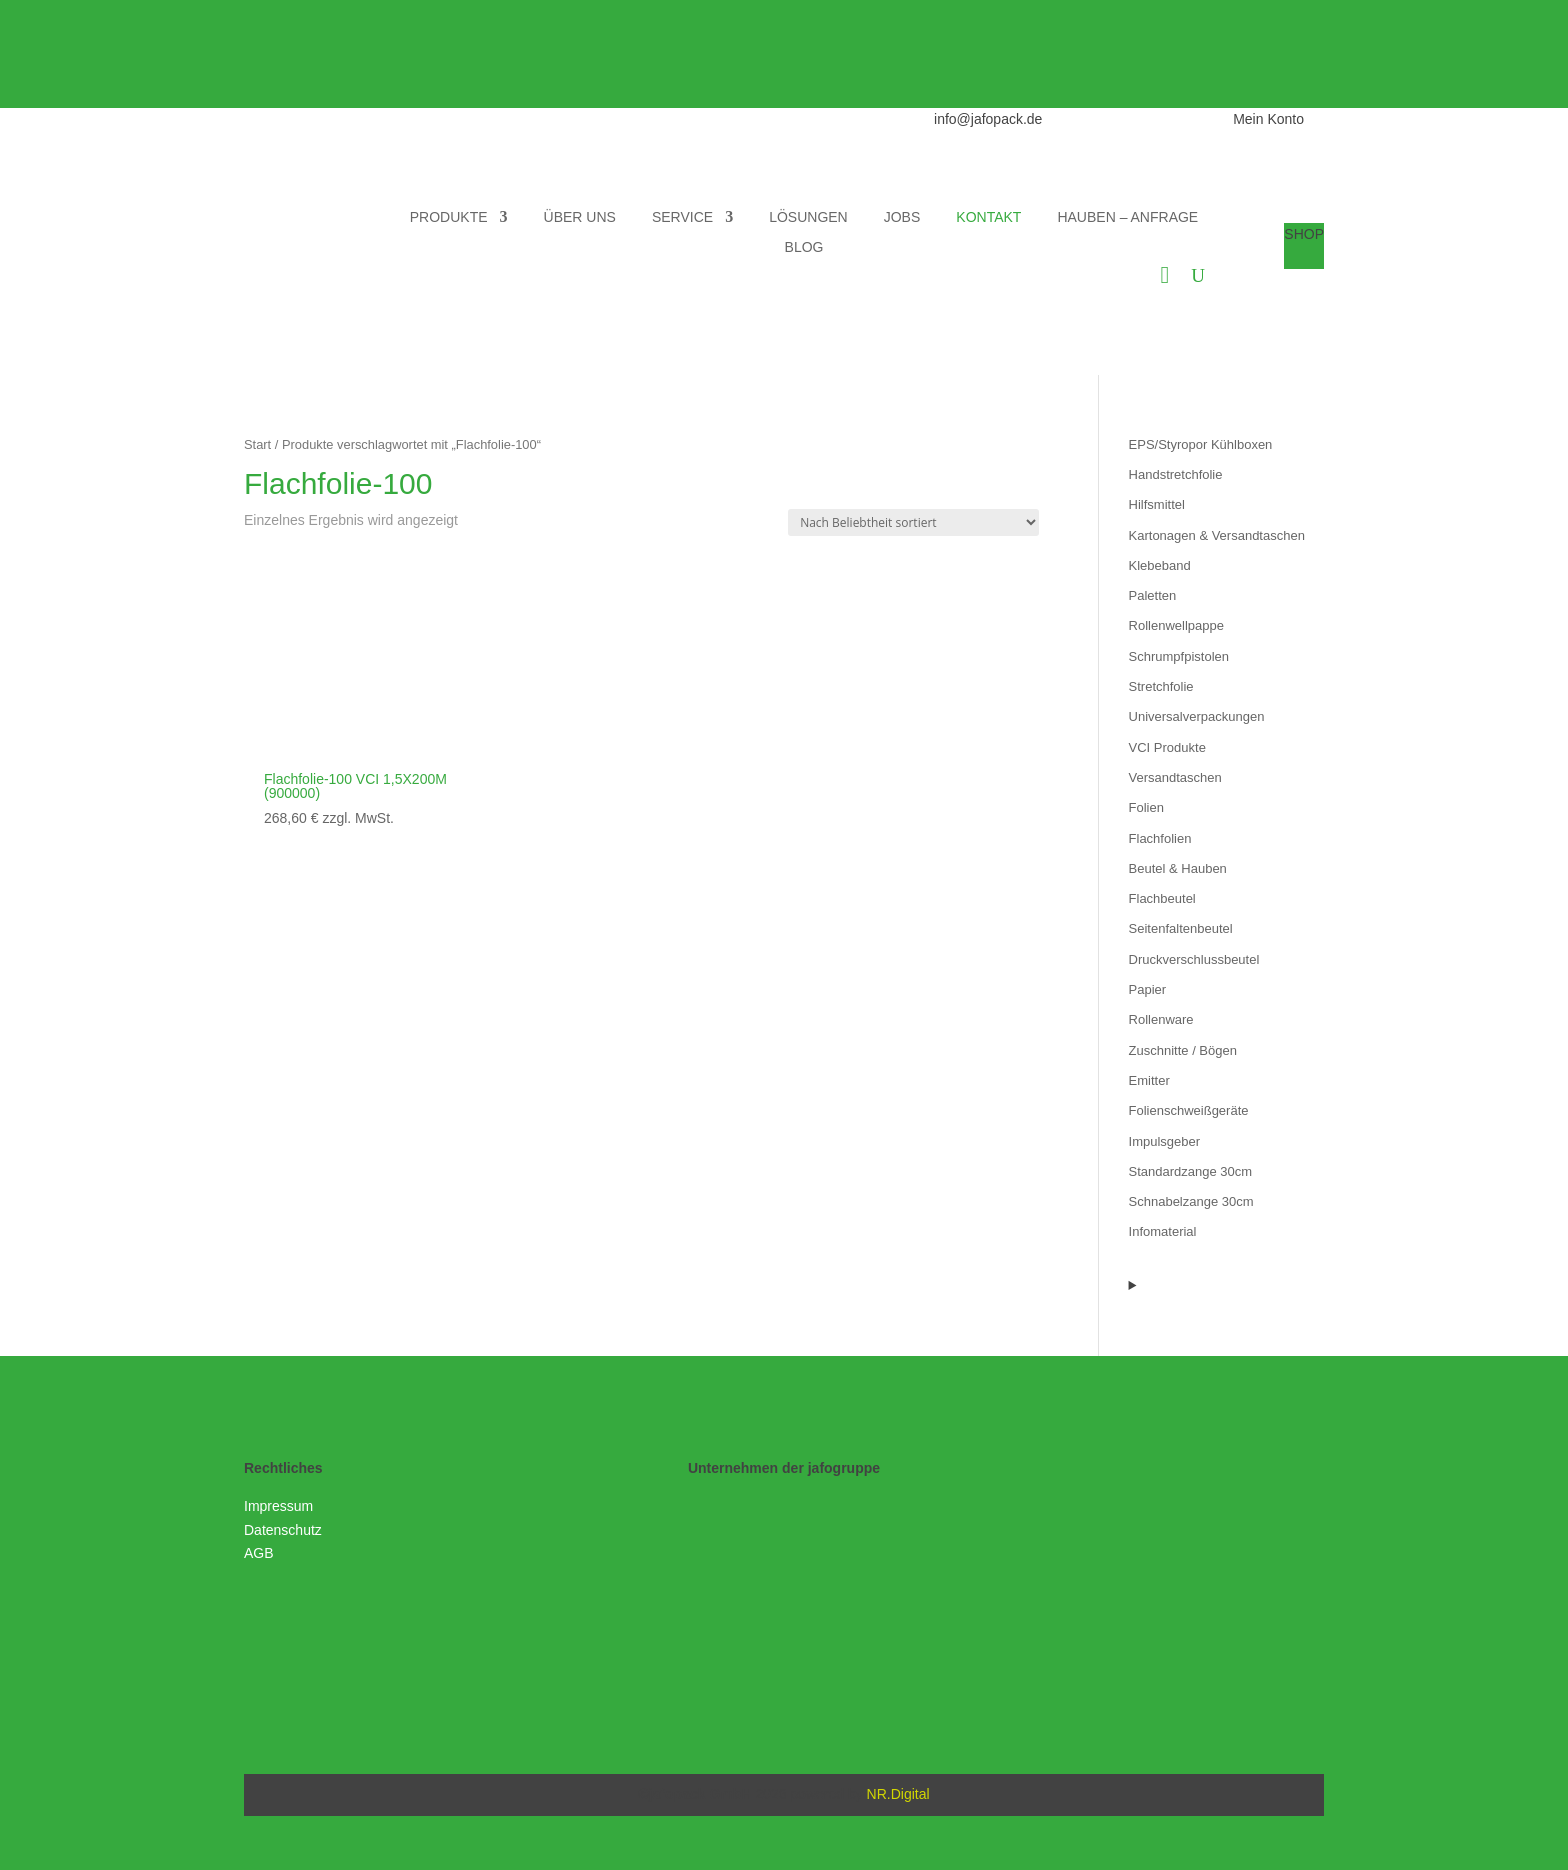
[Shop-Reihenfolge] (913, 522)
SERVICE (682, 217)
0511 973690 (1136, 119)
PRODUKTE (449, 217)
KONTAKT (988, 217)
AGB (259, 1553)
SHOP (1304, 234)
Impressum (278, 1506)
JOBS (902, 217)
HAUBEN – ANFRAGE (1127, 217)
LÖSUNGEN (808, 217)
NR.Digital (898, 1794)
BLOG (804, 247)
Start (257, 444)
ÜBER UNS (580, 217)
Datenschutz (283, 1530)
